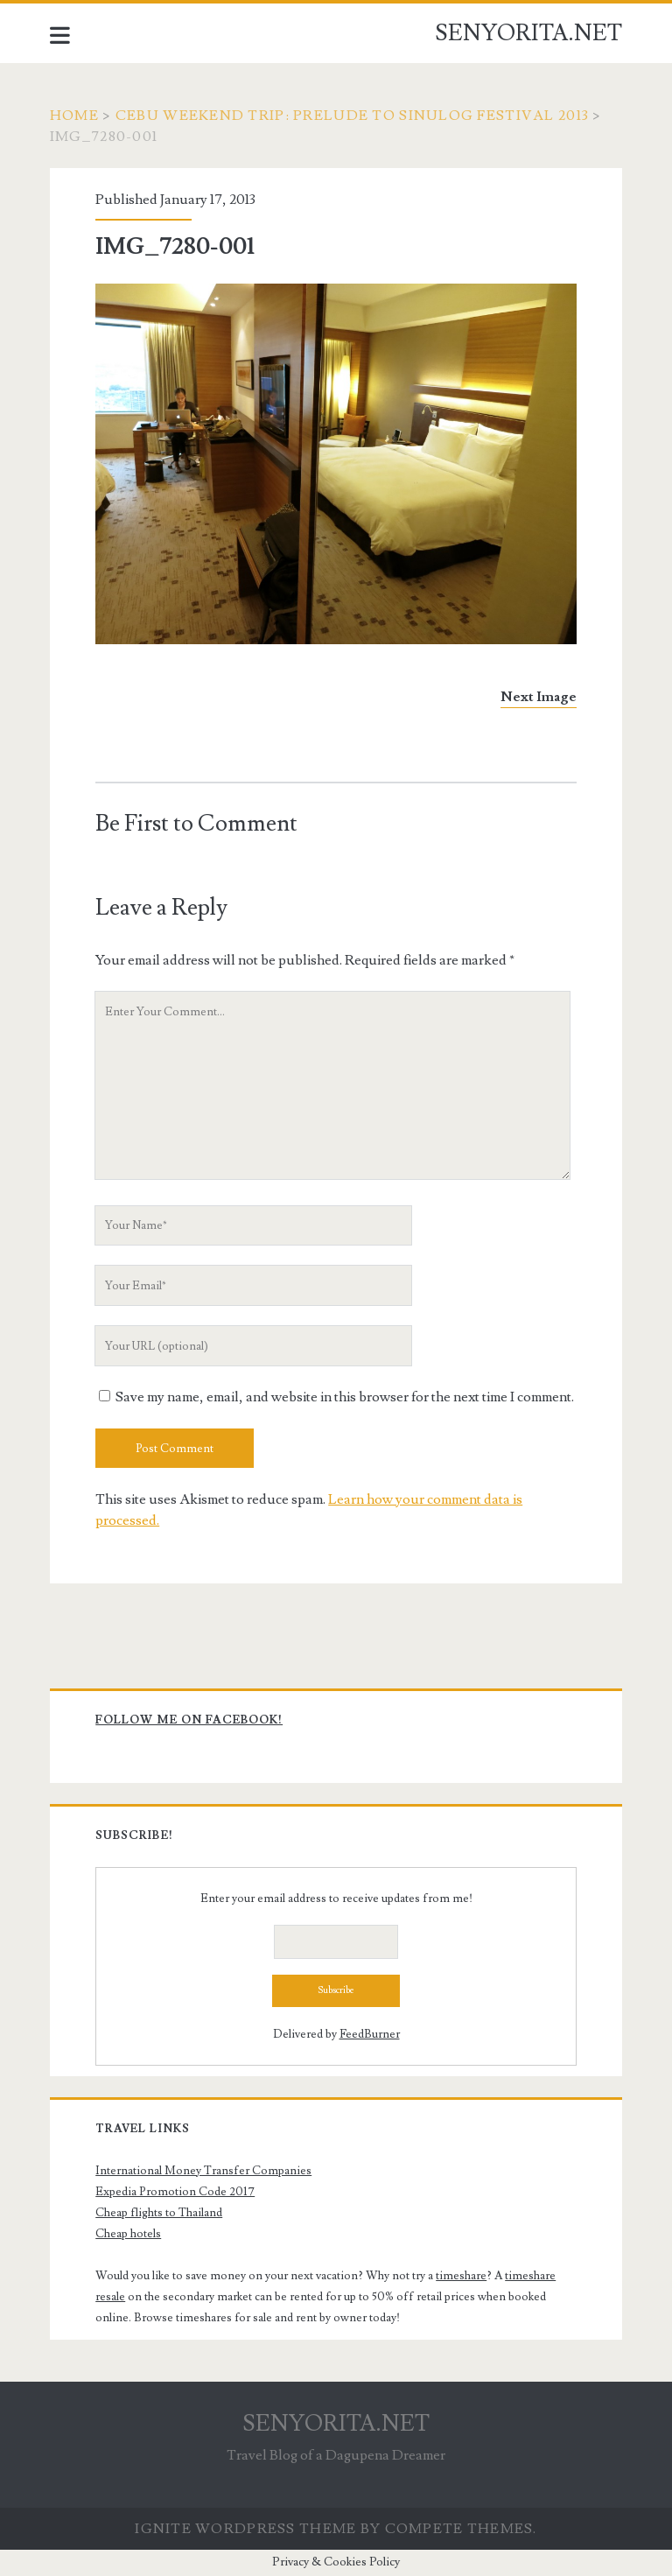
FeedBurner (370, 2034)
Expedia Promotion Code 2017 (175, 2192)
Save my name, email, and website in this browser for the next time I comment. (345, 1397)
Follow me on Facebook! (189, 1720)
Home (74, 115)
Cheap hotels (128, 2234)
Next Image (538, 696)
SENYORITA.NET (528, 33)
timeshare (461, 2276)
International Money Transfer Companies (203, 2171)
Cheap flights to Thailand (158, 2213)
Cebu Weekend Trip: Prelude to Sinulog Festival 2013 (352, 115)
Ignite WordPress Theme (245, 2528)
